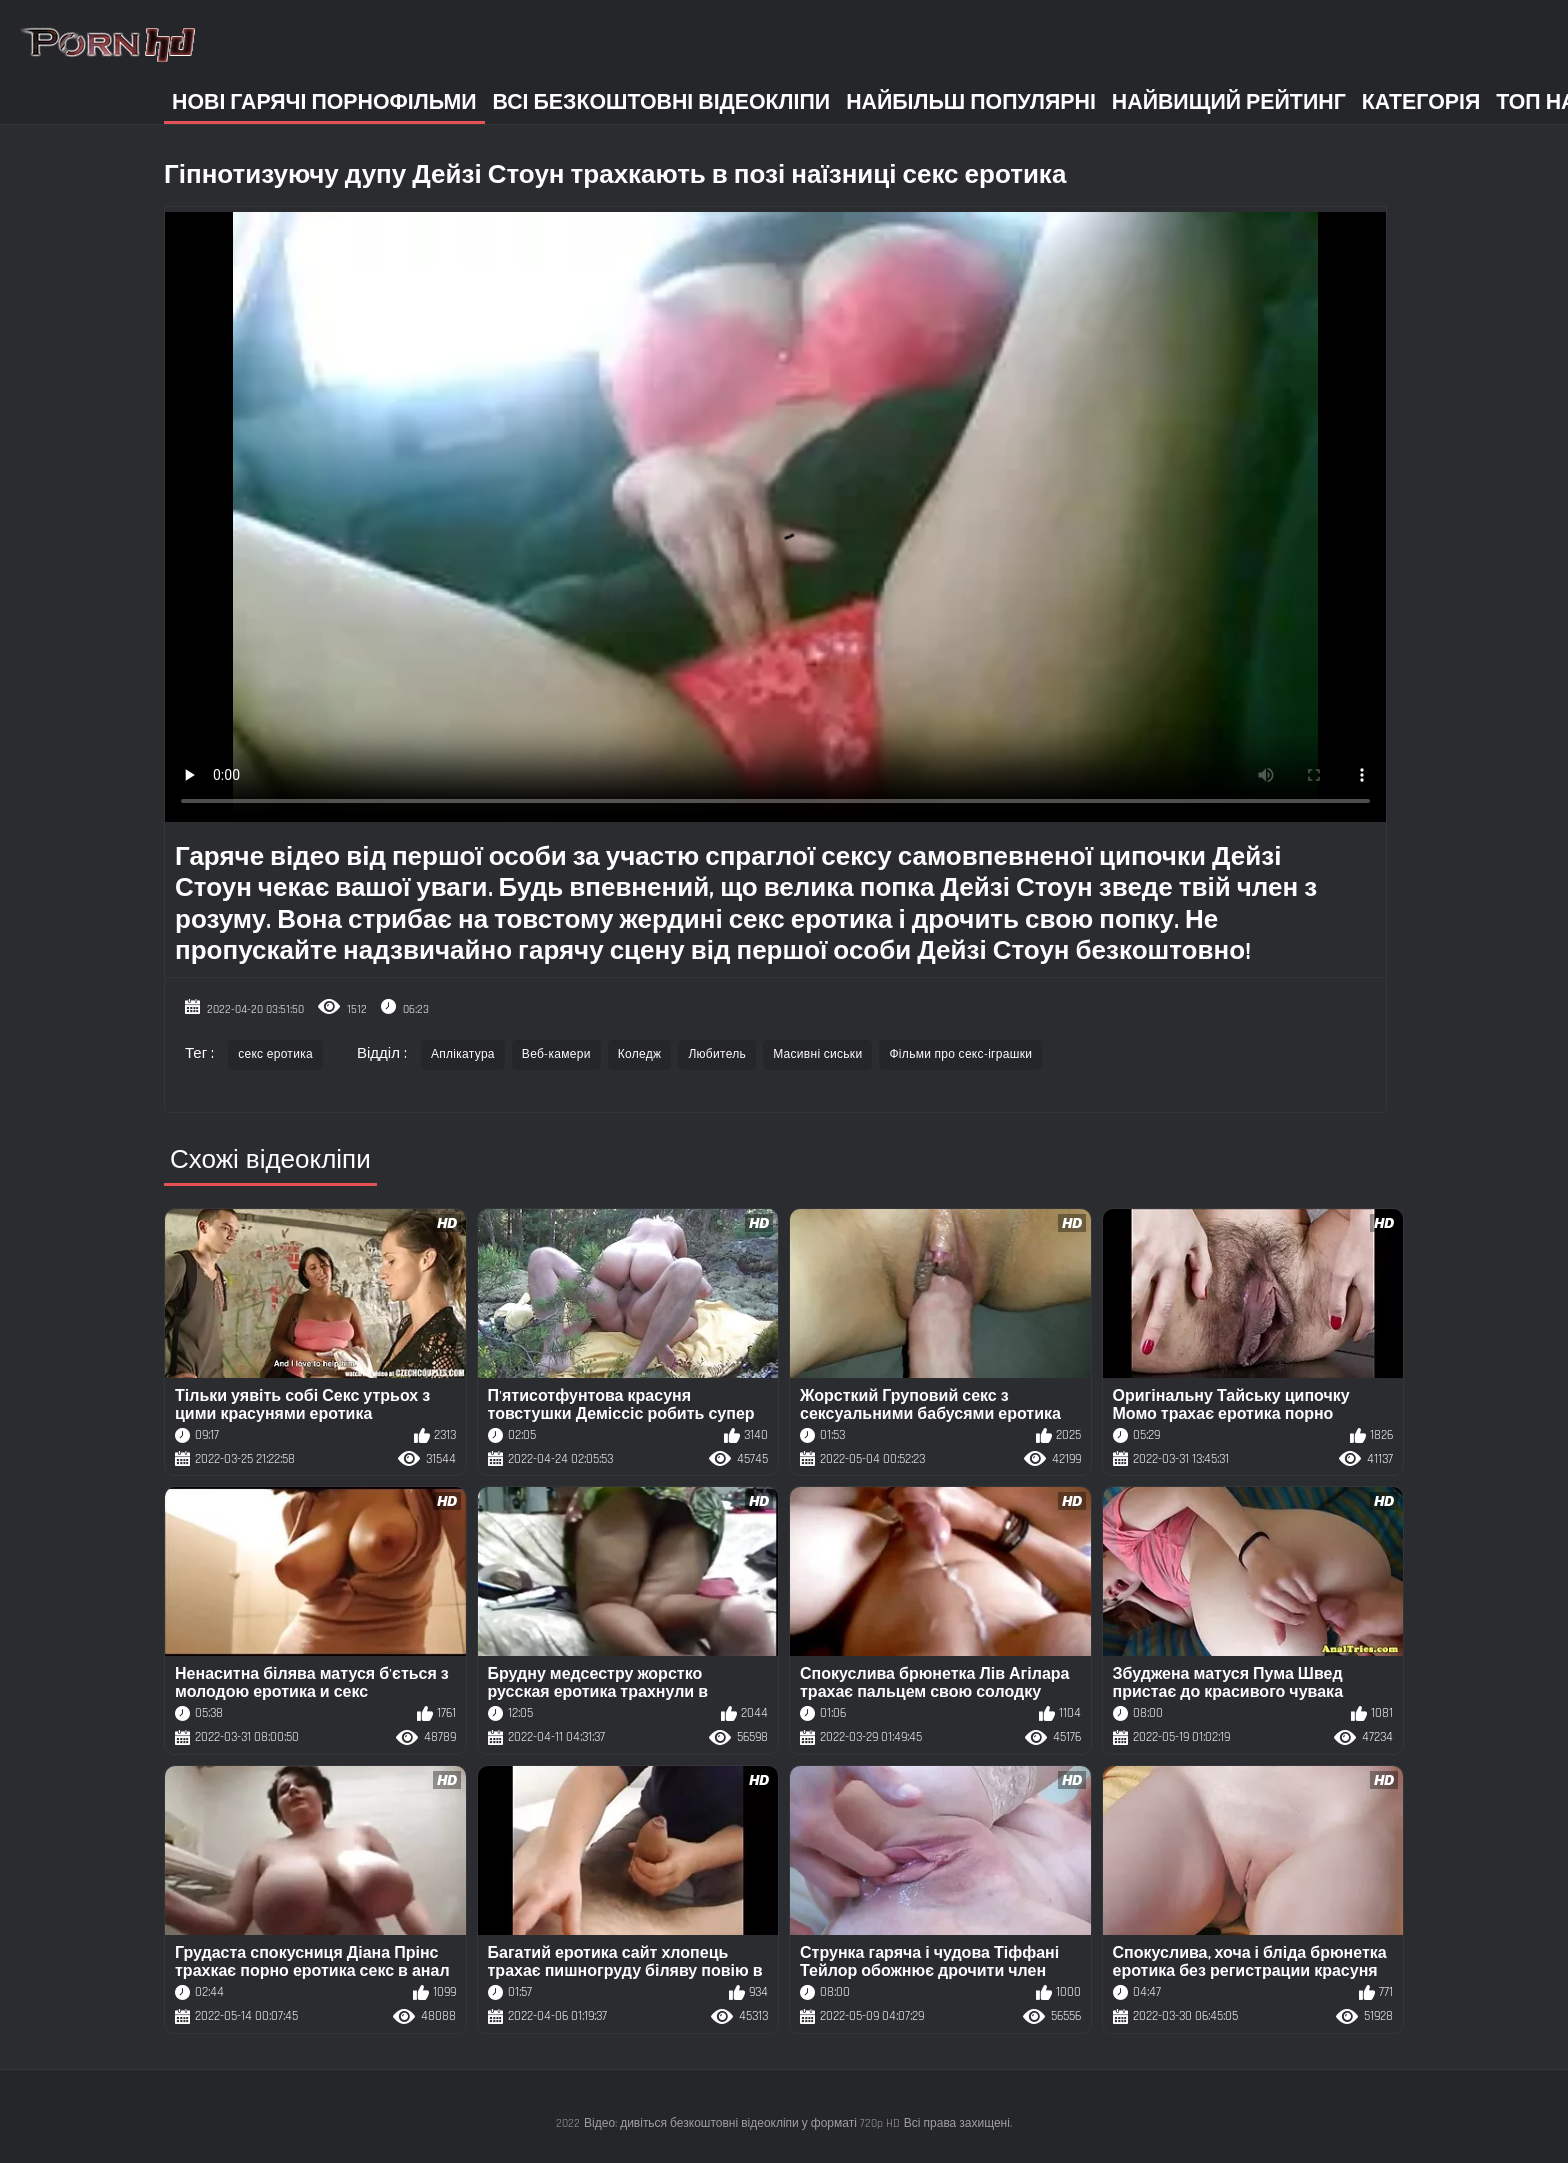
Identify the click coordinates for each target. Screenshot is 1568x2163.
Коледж (640, 1054)
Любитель (717, 1054)
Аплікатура (463, 1054)
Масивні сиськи (817, 1054)
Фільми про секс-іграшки (960, 1054)
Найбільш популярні (971, 102)
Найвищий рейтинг (1229, 102)
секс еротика (275, 1054)
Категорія (1421, 102)
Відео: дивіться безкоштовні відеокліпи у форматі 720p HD (742, 2123)
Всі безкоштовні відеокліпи (662, 102)
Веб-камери (556, 1054)
